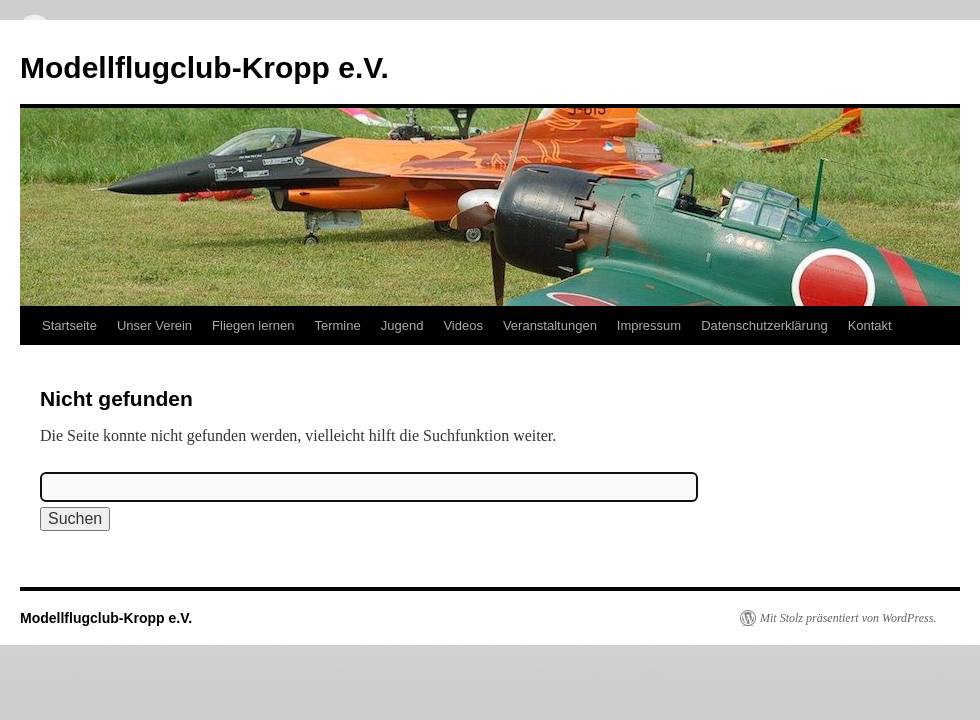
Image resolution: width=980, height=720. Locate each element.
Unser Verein (154, 325)
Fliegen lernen (253, 325)
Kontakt (870, 325)
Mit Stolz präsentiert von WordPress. (848, 618)
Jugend (402, 325)
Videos (463, 325)
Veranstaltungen (550, 325)
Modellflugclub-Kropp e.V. (204, 67)
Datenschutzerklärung (764, 325)
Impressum (649, 325)
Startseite (69, 325)
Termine (337, 325)
